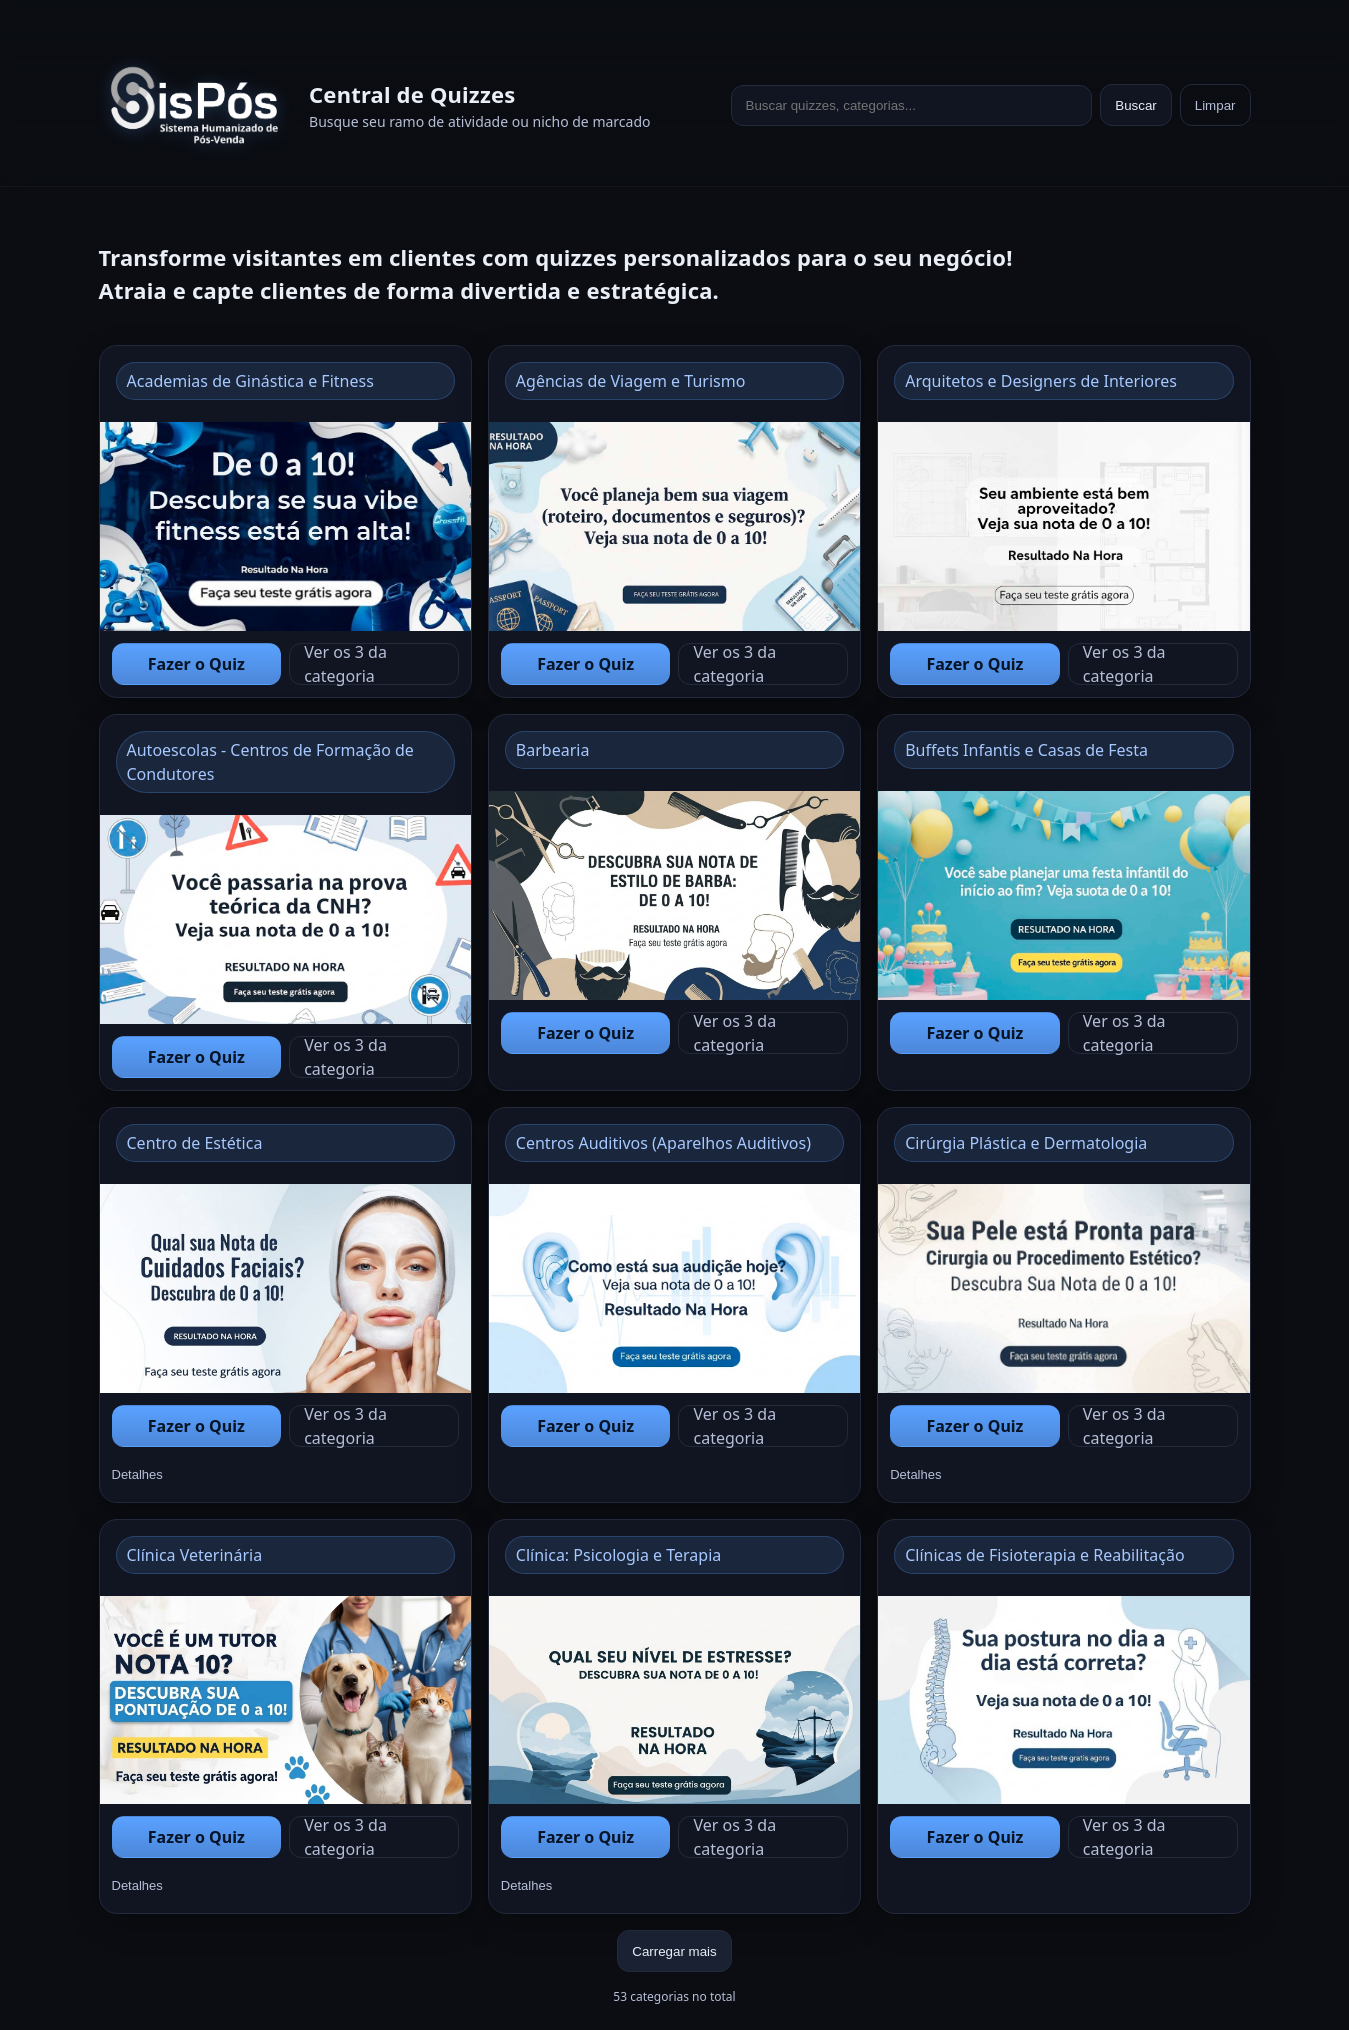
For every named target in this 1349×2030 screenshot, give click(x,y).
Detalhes (137, 1474)
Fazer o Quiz (196, 664)
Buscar (1135, 105)
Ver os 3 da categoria (345, 664)
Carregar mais (674, 1951)
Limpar (1215, 105)
